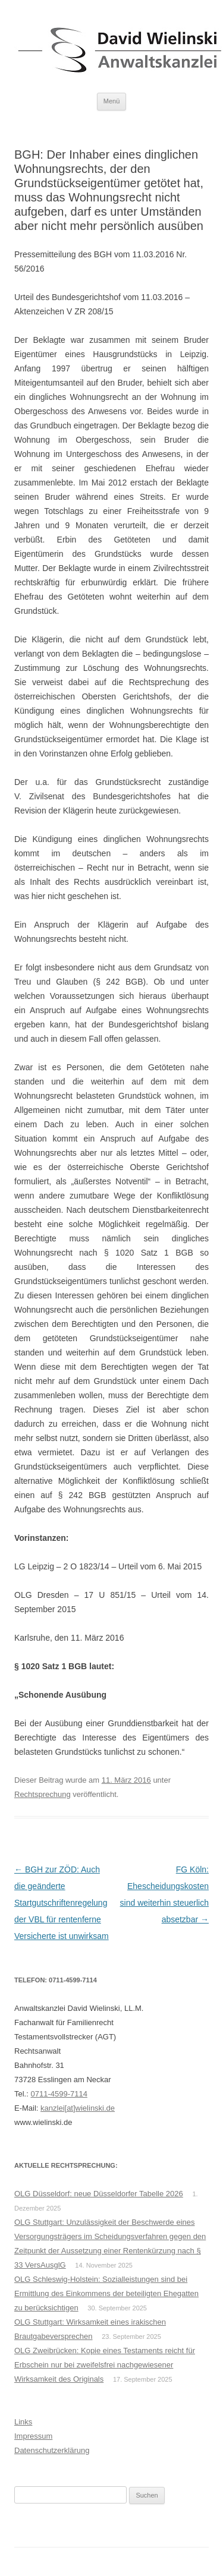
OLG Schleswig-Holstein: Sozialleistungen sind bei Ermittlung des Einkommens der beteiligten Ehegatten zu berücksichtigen (106, 2293)
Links (23, 2421)
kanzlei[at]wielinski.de (77, 2108)
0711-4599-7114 (58, 2093)
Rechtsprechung (42, 1794)
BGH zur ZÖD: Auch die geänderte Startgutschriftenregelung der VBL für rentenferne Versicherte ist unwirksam (61, 1903)
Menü (111, 101)
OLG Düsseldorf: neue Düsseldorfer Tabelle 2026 (98, 2193)
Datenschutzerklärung (51, 2450)
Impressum (33, 2436)
